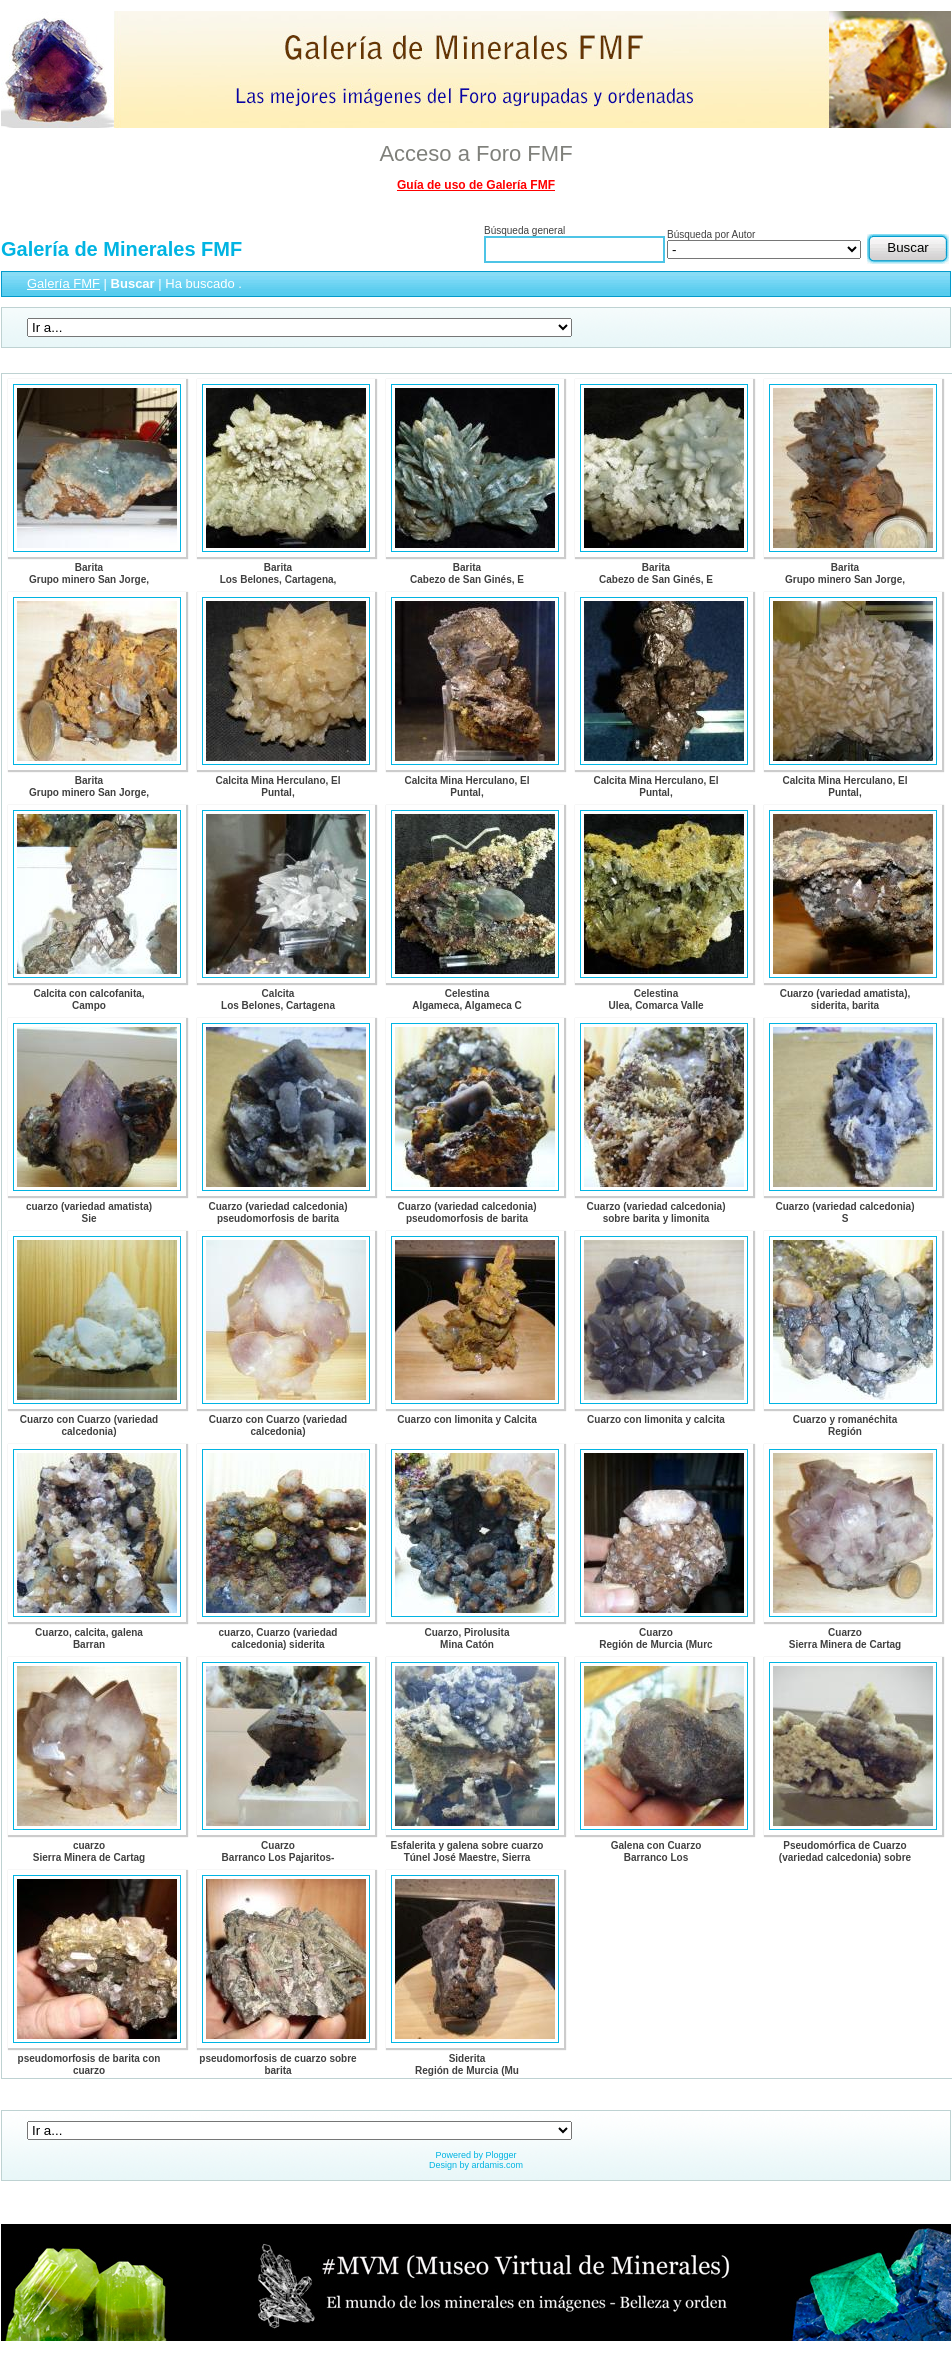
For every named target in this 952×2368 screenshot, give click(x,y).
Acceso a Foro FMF (475, 153)
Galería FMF (63, 283)
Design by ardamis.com (476, 2165)
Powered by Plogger (475, 2155)
